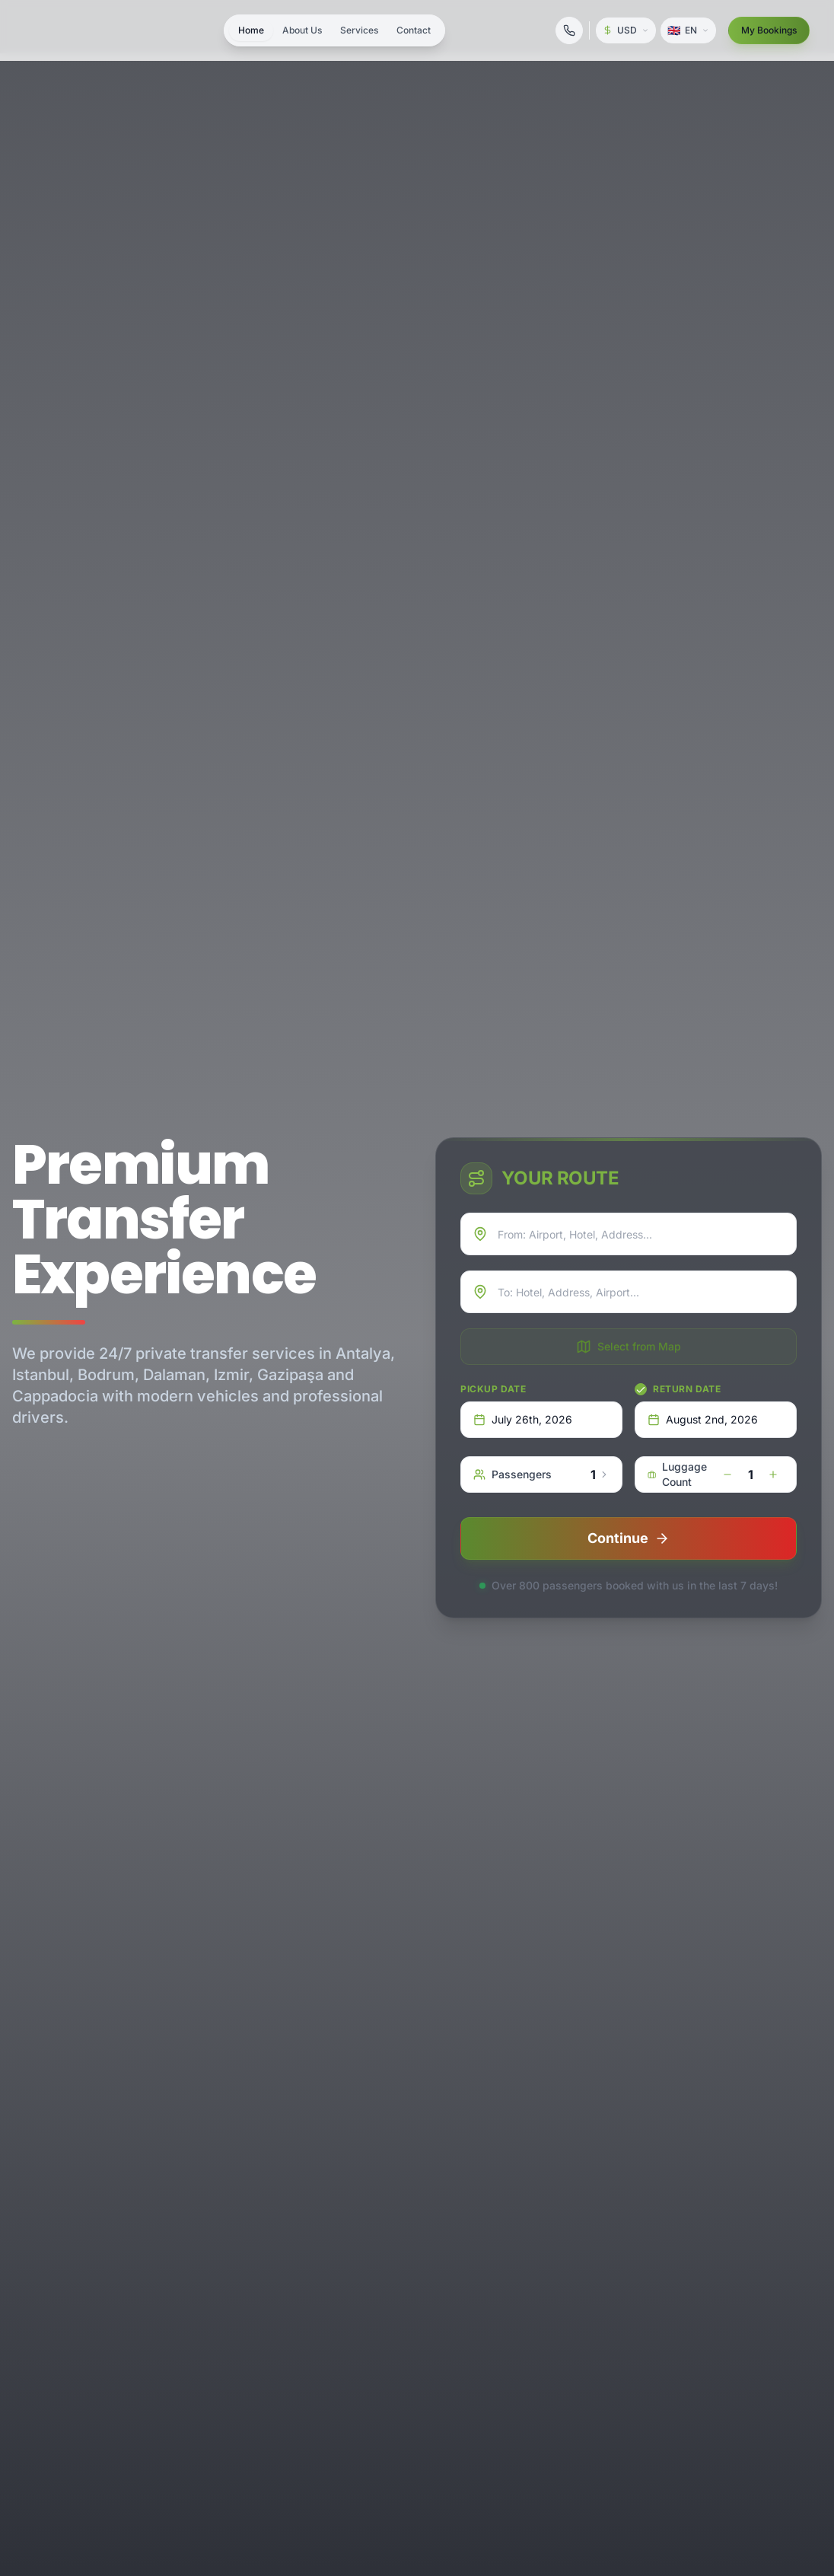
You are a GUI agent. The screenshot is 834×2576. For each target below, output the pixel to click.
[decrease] (727, 1474)
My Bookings (769, 30)
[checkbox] (641, 1389)
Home (251, 30)
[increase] (773, 1474)
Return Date (687, 1389)
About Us (302, 30)
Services (359, 30)
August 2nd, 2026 (703, 1419)
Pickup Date (493, 1389)
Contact (413, 30)
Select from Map (628, 1346)
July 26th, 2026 (522, 1419)
